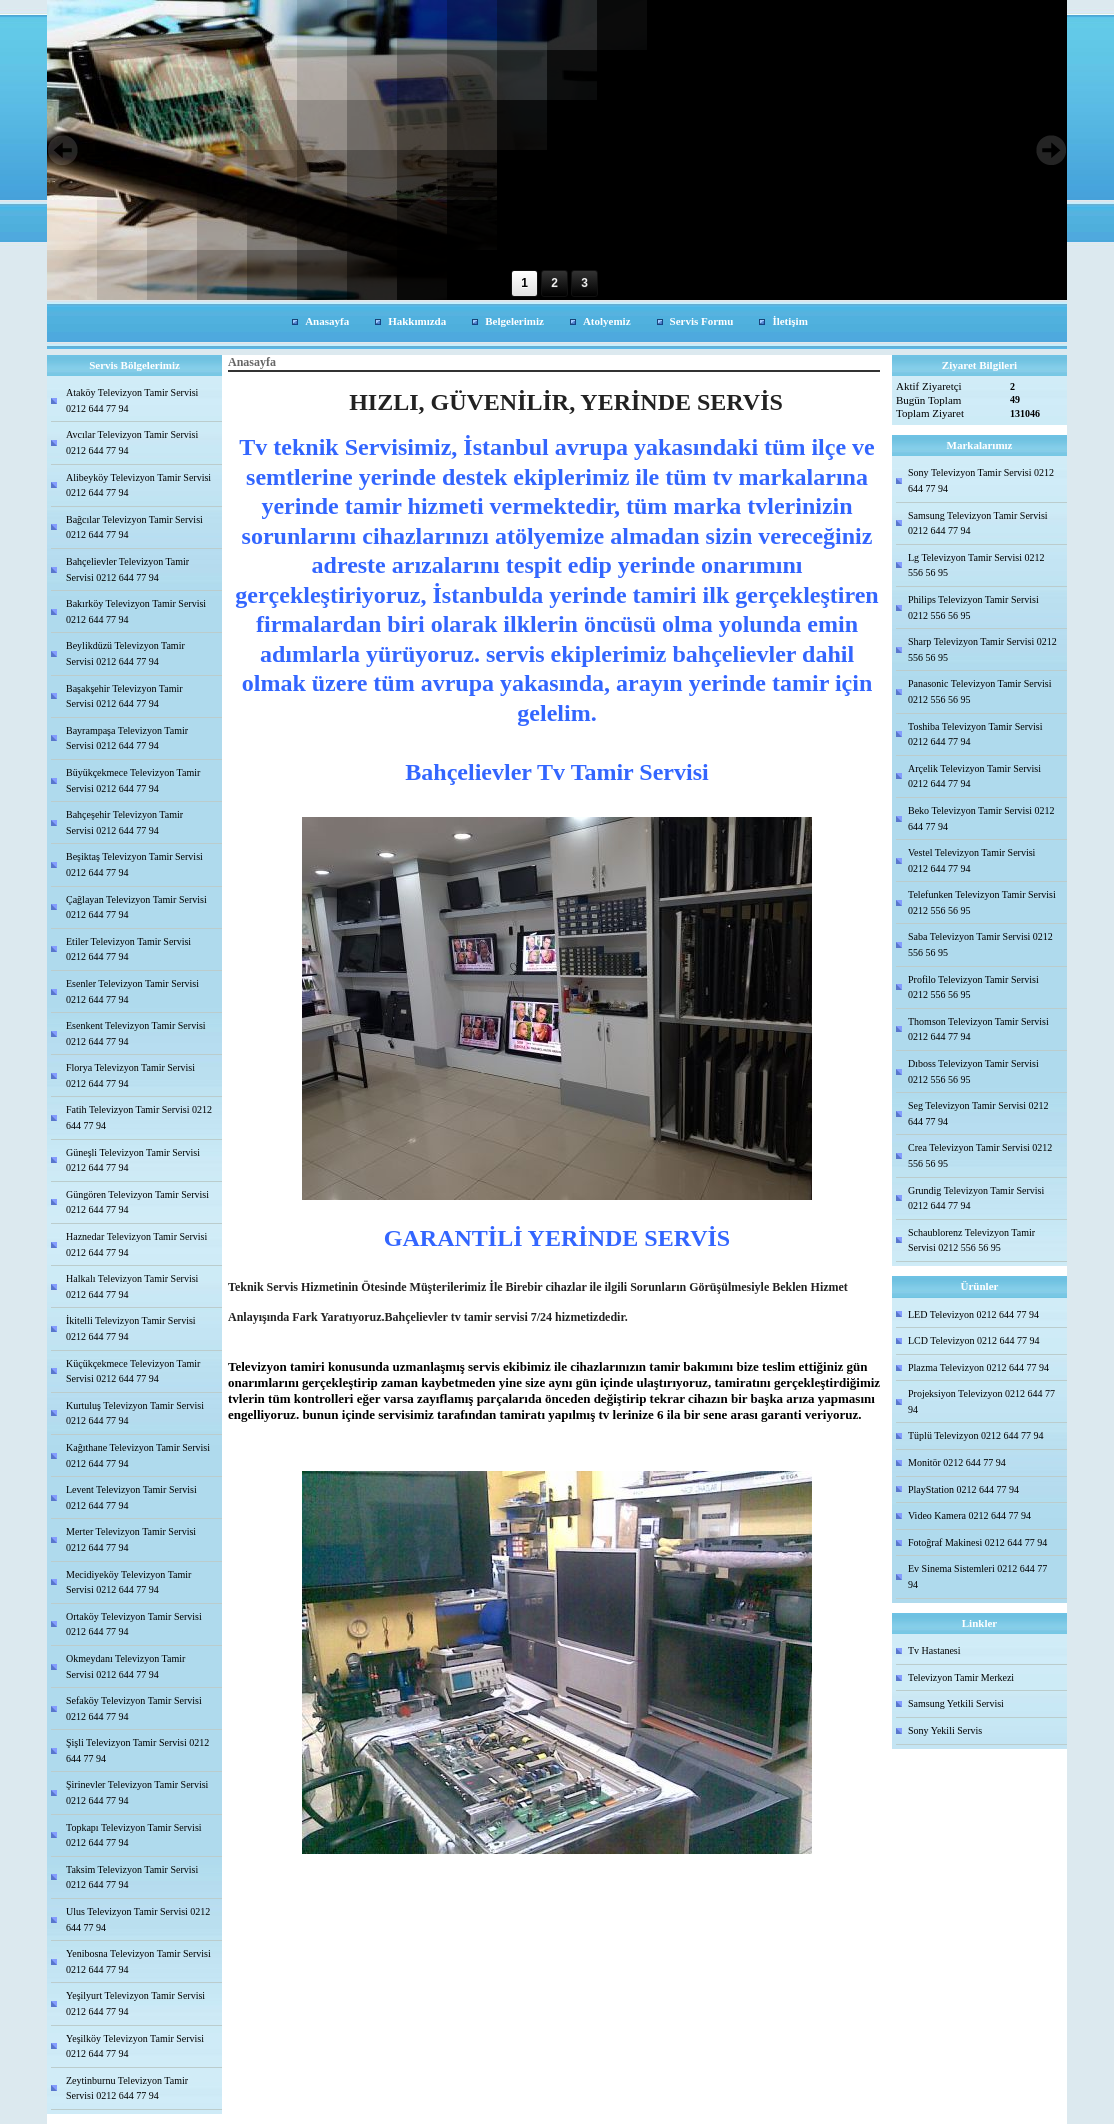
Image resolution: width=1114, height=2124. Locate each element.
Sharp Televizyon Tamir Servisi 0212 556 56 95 (982, 649)
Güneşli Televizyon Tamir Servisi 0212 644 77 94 (133, 1160)
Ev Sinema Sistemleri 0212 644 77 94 (977, 1576)
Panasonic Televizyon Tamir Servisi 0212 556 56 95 (979, 691)
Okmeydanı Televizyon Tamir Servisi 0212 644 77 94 (125, 1666)
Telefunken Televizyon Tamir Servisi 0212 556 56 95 (982, 902)
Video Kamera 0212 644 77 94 (969, 1515)
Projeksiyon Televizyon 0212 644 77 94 (981, 1401)
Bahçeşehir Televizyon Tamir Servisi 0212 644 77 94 (124, 822)
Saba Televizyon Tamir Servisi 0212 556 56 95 (980, 944)
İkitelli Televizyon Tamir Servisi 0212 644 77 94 (131, 1328)
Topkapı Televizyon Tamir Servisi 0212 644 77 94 (134, 1835)
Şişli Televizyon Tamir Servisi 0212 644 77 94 (137, 1750)
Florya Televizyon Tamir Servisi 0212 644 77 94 (130, 1075)
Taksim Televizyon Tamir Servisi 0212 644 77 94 (132, 1877)
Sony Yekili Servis (945, 1730)
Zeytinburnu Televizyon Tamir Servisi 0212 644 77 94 (127, 2088)
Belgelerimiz (514, 321)
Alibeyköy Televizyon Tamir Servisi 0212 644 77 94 (138, 485)
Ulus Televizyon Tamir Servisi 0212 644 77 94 (138, 1919)
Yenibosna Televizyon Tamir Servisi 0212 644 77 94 (138, 1961)
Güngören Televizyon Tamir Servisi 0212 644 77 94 (137, 1202)
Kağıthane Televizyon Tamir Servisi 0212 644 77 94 (138, 1455)
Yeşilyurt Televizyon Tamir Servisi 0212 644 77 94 (135, 2003)
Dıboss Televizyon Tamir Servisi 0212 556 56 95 (973, 1071)
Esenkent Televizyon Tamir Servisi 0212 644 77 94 (136, 1033)
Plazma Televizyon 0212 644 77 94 (978, 1367)
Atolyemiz (607, 321)
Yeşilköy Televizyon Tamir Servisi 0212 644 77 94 (135, 2046)
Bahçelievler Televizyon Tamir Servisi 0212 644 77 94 (127, 569)
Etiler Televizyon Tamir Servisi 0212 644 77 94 (128, 949)
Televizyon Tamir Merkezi (961, 1677)
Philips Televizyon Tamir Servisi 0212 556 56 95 (973, 607)
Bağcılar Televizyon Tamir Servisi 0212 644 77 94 (134, 527)
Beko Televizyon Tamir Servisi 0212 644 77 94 (981, 818)
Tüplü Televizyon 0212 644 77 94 (976, 1435)
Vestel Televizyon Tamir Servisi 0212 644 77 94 (971, 860)
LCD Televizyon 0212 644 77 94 (974, 1340)
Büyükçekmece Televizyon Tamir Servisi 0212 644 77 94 (133, 780)
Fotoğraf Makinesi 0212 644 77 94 (977, 1542)
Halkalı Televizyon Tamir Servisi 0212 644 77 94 (132, 1286)
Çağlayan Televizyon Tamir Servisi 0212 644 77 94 (136, 907)
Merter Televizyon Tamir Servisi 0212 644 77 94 (131, 1539)
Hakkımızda (417, 321)
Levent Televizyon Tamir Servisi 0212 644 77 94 (131, 1497)
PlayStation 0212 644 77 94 (963, 1489)
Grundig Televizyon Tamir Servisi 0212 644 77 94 (976, 1198)
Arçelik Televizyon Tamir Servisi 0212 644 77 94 (974, 776)
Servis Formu (702, 321)
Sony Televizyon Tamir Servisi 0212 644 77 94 (981, 480)
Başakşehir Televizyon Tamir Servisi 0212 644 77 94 (124, 696)
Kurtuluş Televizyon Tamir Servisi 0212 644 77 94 (135, 1413)
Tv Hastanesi (934, 1650)
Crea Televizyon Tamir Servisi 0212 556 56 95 (980, 1155)
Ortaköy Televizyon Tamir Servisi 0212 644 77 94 (134, 1624)
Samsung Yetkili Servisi (956, 1703)
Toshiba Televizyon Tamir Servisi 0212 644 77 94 (975, 734)
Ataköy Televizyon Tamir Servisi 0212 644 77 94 (132, 400)
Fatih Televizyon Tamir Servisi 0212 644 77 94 (139, 1117)
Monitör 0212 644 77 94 (957, 1462)
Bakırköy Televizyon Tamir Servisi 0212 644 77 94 (136, 611)
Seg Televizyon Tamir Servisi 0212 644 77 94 (978, 1113)
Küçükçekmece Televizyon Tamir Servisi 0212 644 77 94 (133, 1371)
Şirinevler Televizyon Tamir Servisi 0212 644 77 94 (137, 1792)
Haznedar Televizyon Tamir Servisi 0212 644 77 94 (136, 1244)
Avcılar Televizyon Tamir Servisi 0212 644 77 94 (132, 442)
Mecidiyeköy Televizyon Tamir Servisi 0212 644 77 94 (128, 1582)
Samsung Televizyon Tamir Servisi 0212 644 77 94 (978, 523)
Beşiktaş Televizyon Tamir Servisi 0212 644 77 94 (134, 864)
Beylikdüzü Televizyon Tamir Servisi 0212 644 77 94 (125, 653)
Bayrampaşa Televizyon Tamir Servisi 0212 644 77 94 (127, 738)
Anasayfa (327, 321)
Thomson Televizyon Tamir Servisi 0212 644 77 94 (978, 1029)
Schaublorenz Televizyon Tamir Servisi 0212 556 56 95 (971, 1240)
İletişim (789, 321)
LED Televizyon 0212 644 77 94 (973, 1314)
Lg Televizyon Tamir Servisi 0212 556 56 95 (976, 565)
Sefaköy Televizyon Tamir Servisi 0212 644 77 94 (134, 1708)
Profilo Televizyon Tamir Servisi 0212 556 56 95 (973, 987)
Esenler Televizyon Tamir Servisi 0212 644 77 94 (132, 991)
